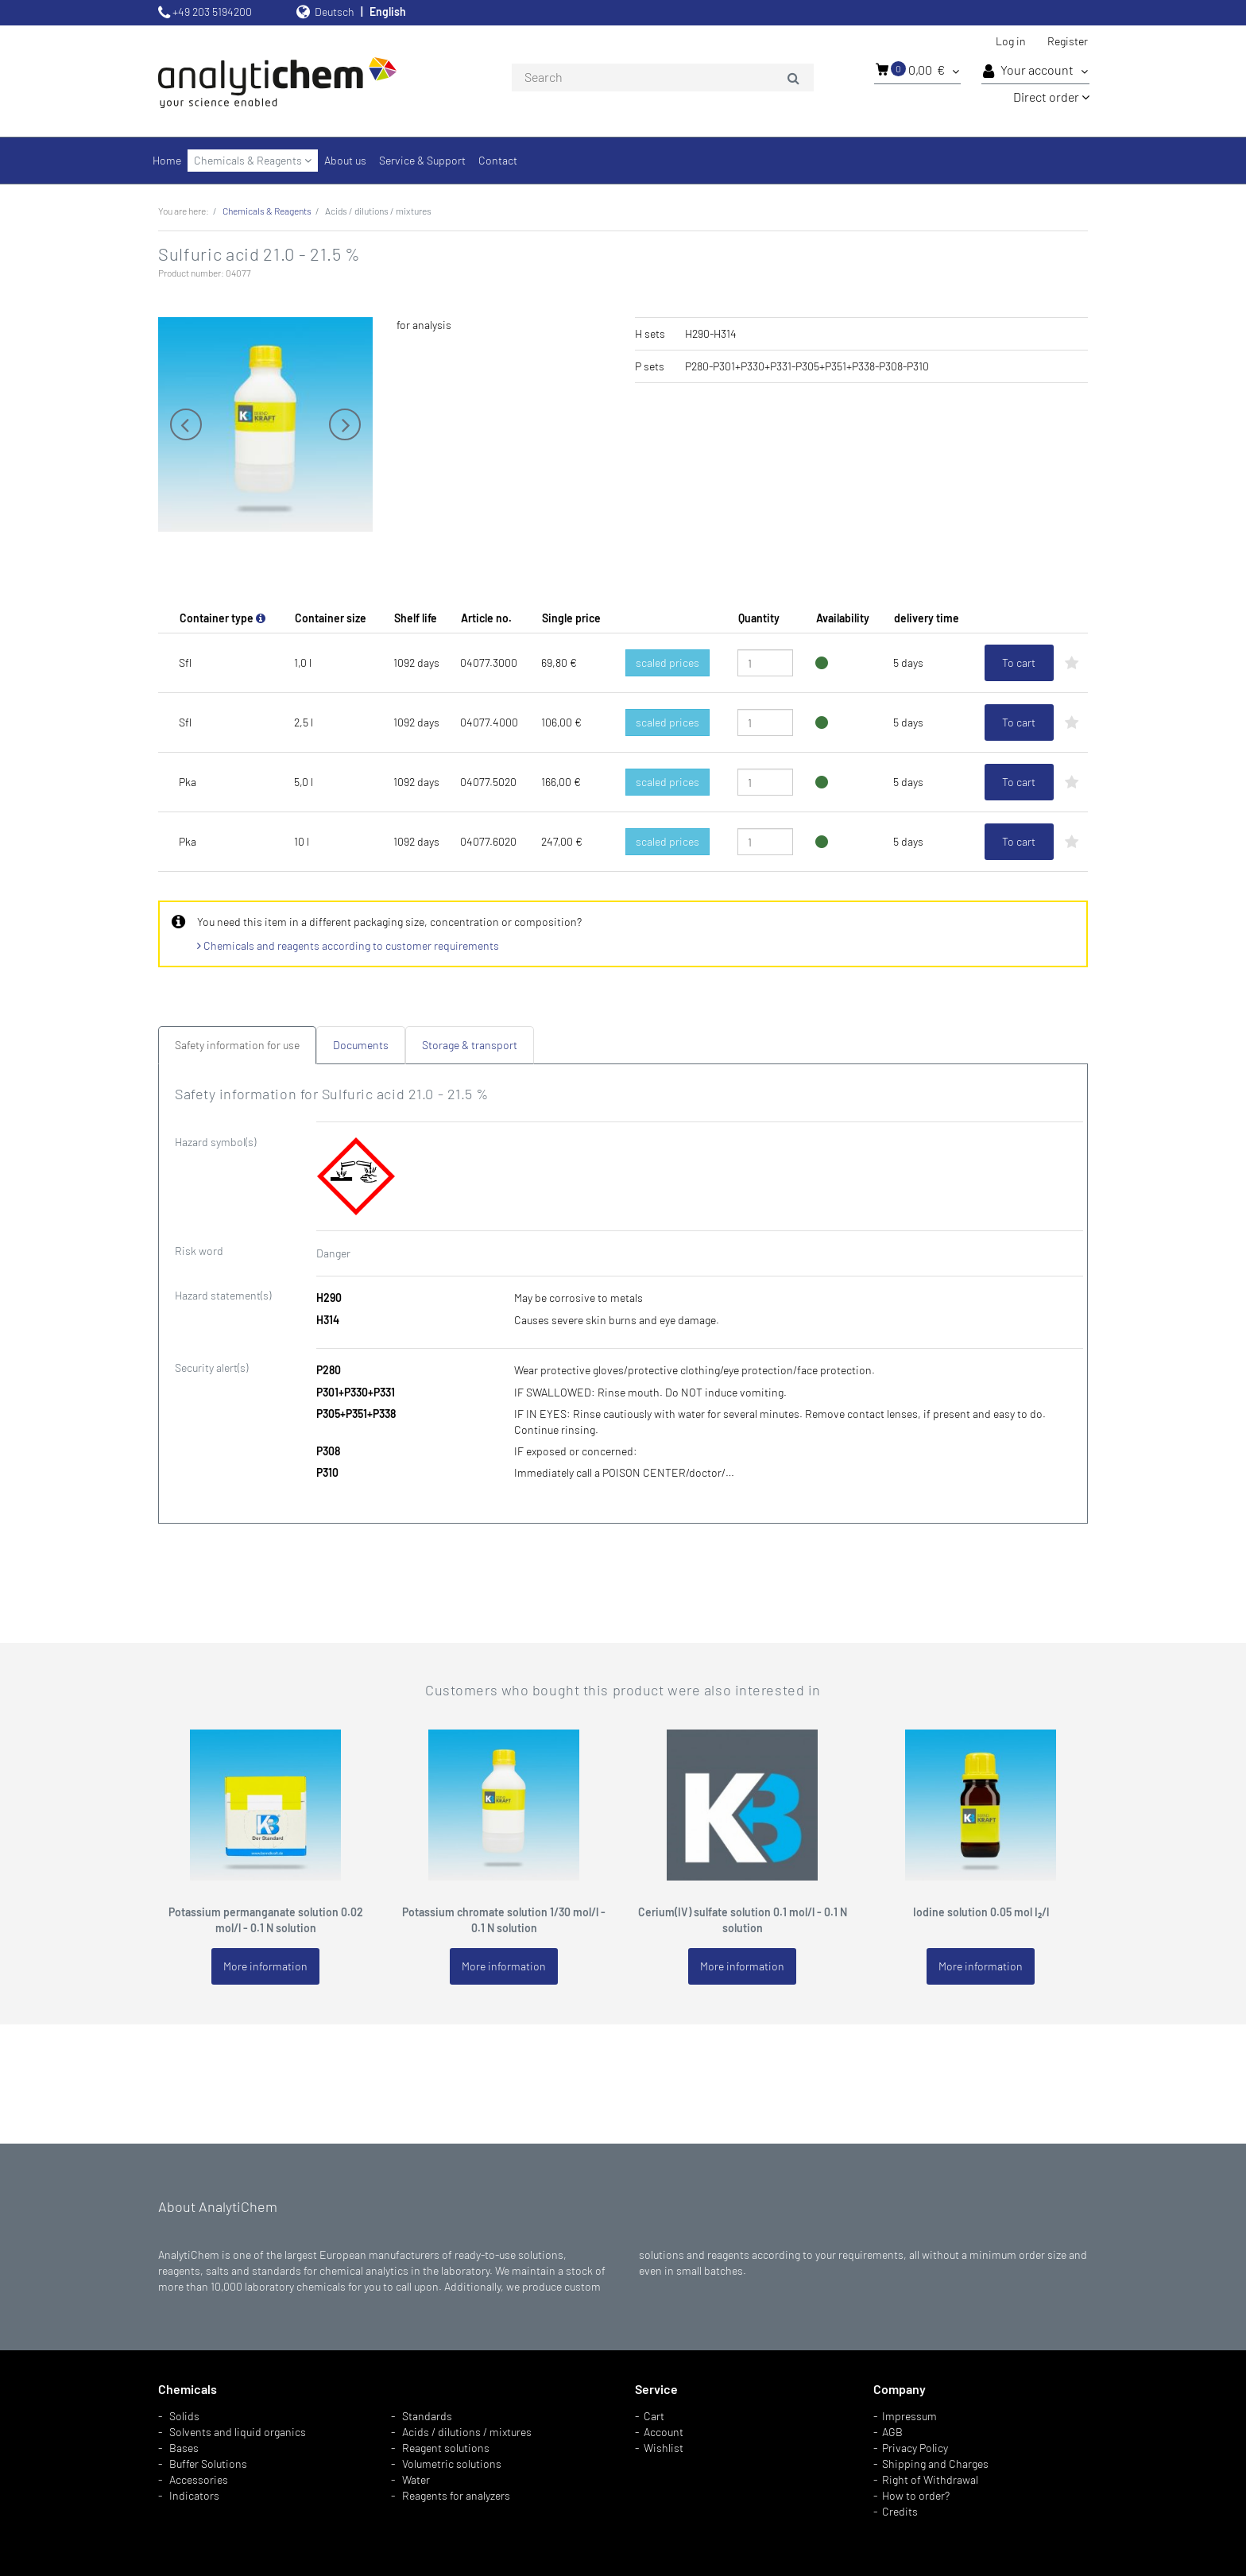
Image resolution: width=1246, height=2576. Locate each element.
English (388, 11)
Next (345, 424)
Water (416, 2479)
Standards (427, 2416)
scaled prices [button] (667, 662)
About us (345, 160)
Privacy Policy (915, 2447)
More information (265, 1966)
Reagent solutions (445, 2447)
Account (663, 2431)
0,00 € (917, 69)
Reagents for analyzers (456, 2495)
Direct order (1051, 96)
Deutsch (334, 11)
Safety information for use (237, 1045)
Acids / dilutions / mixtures (467, 2431)
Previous (186, 424)
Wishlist (663, 2447)
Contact (497, 160)
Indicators (194, 2495)
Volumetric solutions (451, 2463)
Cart (654, 2416)
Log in (1011, 41)
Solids (184, 2416)
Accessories (198, 2479)
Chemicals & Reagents (253, 160)
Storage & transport (469, 1045)
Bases (184, 2447)
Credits (900, 2511)
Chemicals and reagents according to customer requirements (348, 945)
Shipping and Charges (935, 2463)
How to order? (916, 2495)
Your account (1035, 70)
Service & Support (422, 160)
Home (167, 160)
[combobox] (663, 78)
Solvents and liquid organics (237, 2431)
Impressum (909, 2416)
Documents (361, 1045)
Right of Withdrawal (930, 2479)
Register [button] (1067, 41)
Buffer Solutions (208, 2463)
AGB (892, 2431)
